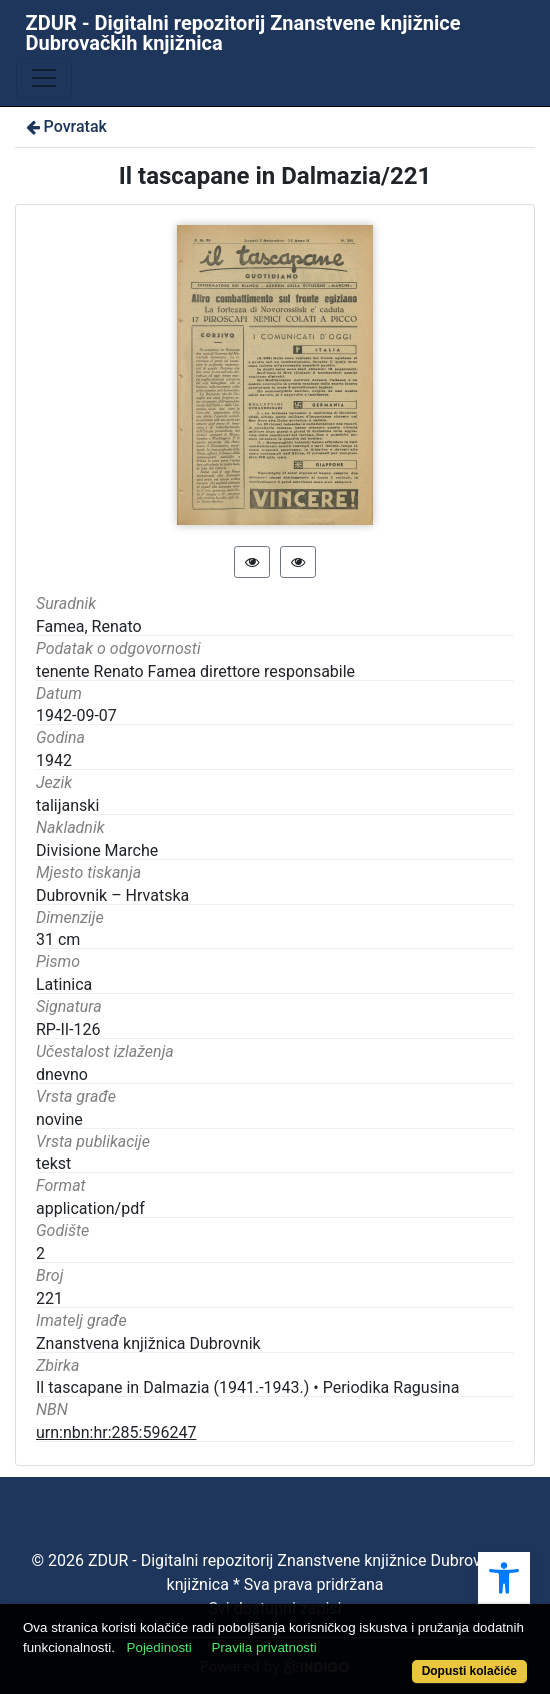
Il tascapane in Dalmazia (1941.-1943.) (172, 1387)
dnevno (62, 1074)
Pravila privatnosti (263, 1647)
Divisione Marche (97, 850)
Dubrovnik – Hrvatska (112, 895)
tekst (53, 1163)
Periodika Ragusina (391, 1387)
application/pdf (90, 1208)
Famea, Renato (89, 626)
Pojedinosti (159, 1647)
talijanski (67, 805)
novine (59, 1119)
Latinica (64, 984)
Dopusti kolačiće (469, 1671)
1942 (54, 760)
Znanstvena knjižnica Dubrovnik (148, 1343)
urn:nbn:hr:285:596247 (116, 1432)
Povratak (65, 126)
